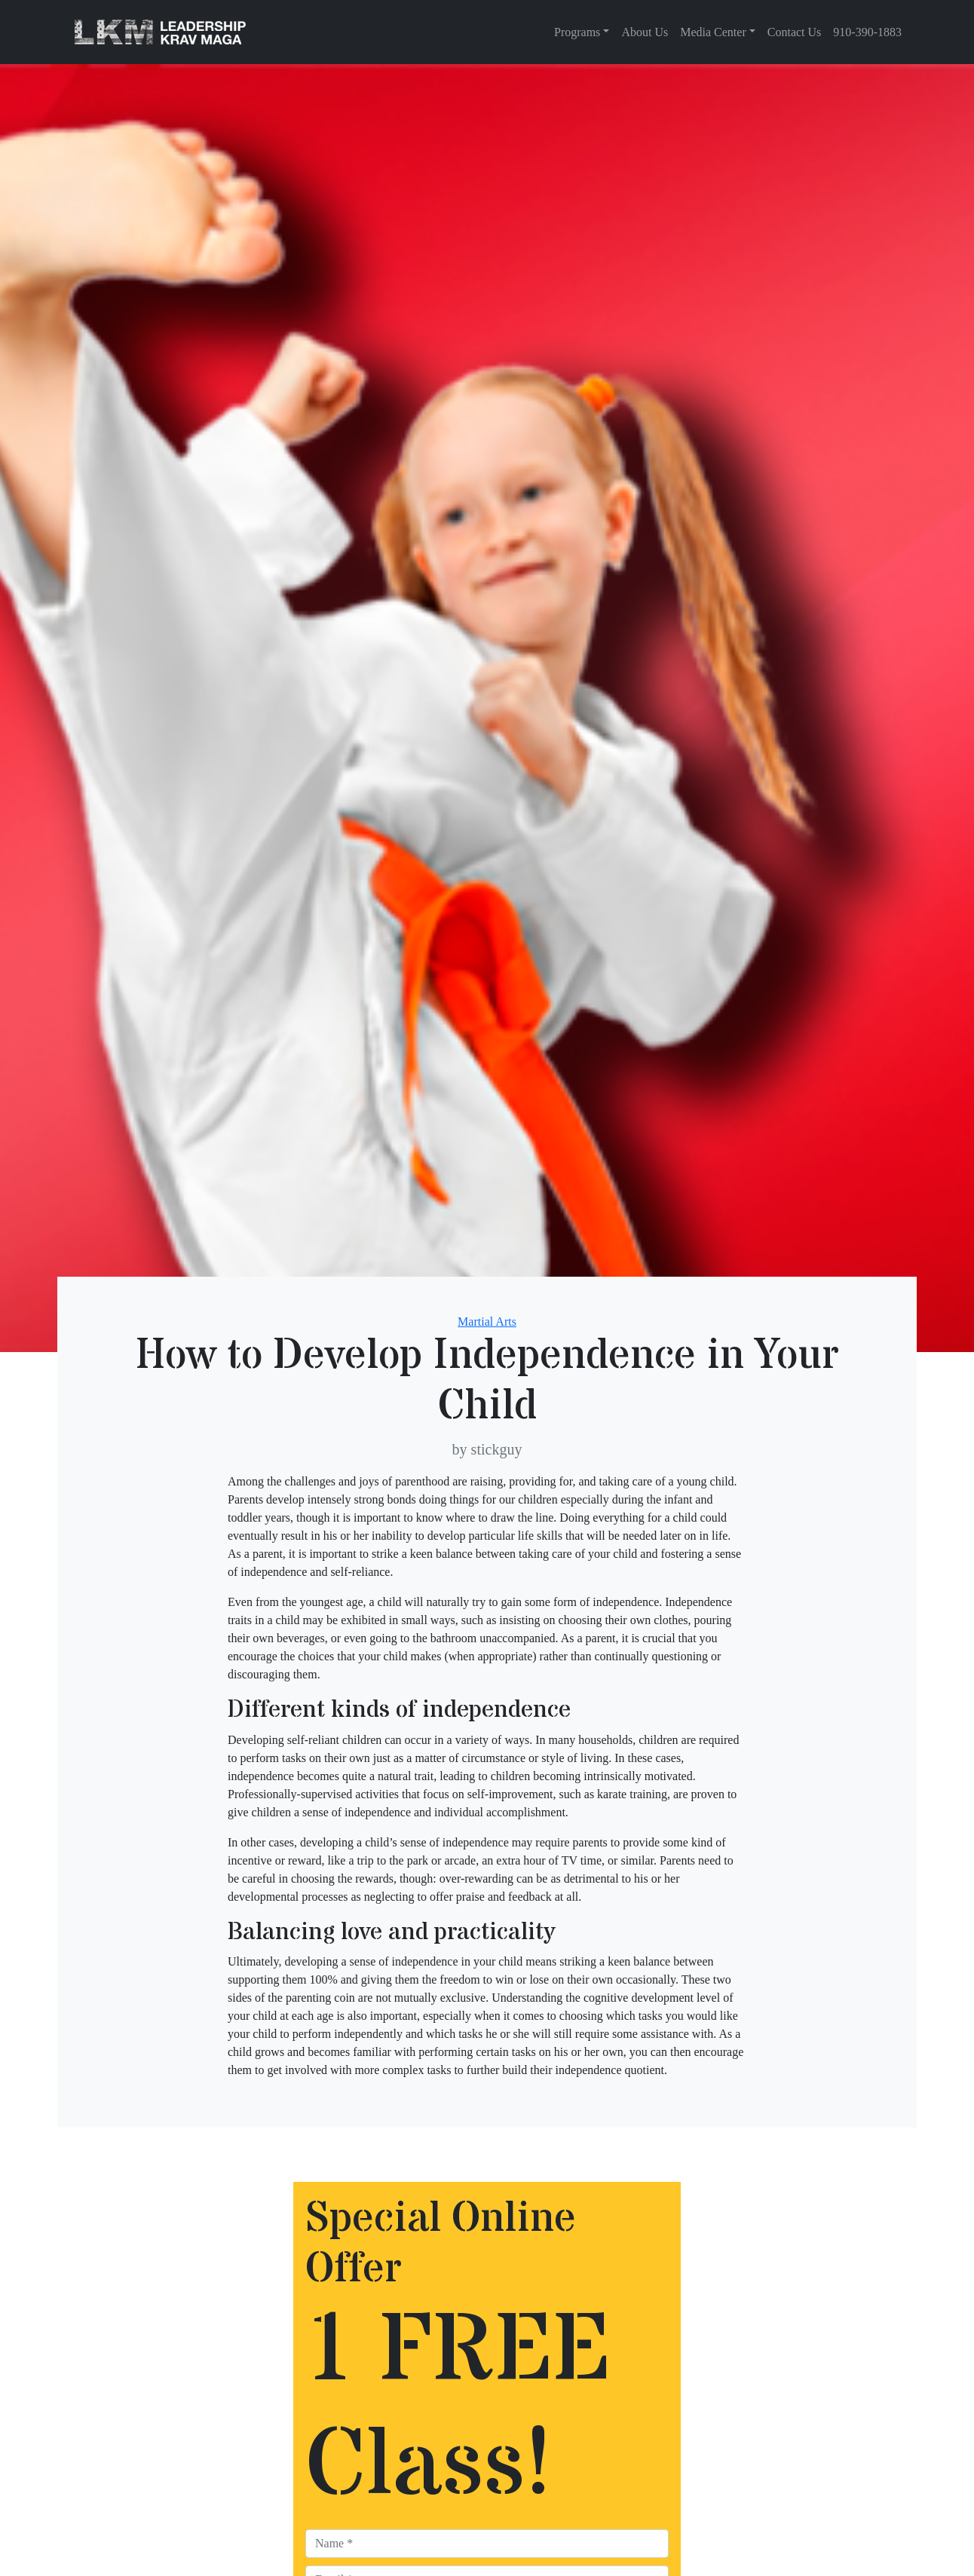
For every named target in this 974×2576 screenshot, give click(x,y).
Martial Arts (487, 1321)
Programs (577, 32)
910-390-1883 (867, 32)
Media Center (713, 32)
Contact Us (794, 32)
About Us (644, 32)
